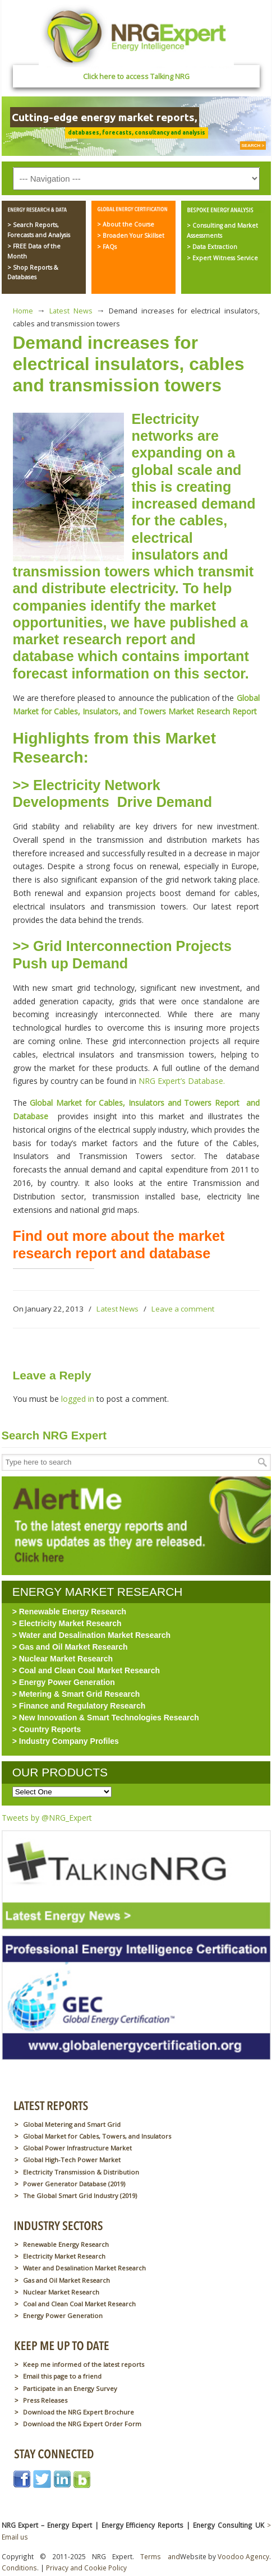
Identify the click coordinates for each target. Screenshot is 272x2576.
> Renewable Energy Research (69, 1611)
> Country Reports (46, 1729)
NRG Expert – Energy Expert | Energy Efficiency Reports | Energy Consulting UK (136, 35)
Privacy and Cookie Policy (86, 2567)
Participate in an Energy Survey (70, 2388)
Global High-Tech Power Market (72, 2159)
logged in (77, 1398)
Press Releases (45, 2400)
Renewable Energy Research (66, 2244)
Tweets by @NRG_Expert (47, 1817)
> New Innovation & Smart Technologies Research (105, 1717)
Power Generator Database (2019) (74, 2184)
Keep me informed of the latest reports (83, 2364)
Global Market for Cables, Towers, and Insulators (97, 2136)
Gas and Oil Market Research (66, 2280)
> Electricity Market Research (67, 1623)
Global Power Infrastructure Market (77, 2148)
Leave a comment (182, 1309)
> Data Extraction (212, 247)
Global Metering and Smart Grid (72, 2124)
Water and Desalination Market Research (84, 2268)
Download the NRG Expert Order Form (82, 2424)
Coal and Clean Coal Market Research (79, 2304)
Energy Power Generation (63, 2315)
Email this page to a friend (62, 2376)
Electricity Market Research (64, 2256)
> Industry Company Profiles (65, 1741)
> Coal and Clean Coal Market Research (86, 1670)
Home (23, 311)
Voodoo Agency (243, 2556)
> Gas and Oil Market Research (70, 1646)
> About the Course (125, 224)
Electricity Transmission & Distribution (81, 2172)
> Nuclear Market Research (62, 1658)
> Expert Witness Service (222, 258)
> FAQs (107, 247)
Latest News (70, 311)
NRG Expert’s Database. (184, 1080)
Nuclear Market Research (61, 2292)
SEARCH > (253, 145)
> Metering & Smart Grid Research (76, 1693)
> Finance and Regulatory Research (79, 1705)
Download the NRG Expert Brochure (78, 2412)
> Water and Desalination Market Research (91, 1635)
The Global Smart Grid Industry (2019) (80, 2195)
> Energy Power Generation (63, 1682)
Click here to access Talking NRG (136, 76)
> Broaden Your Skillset (130, 235)
